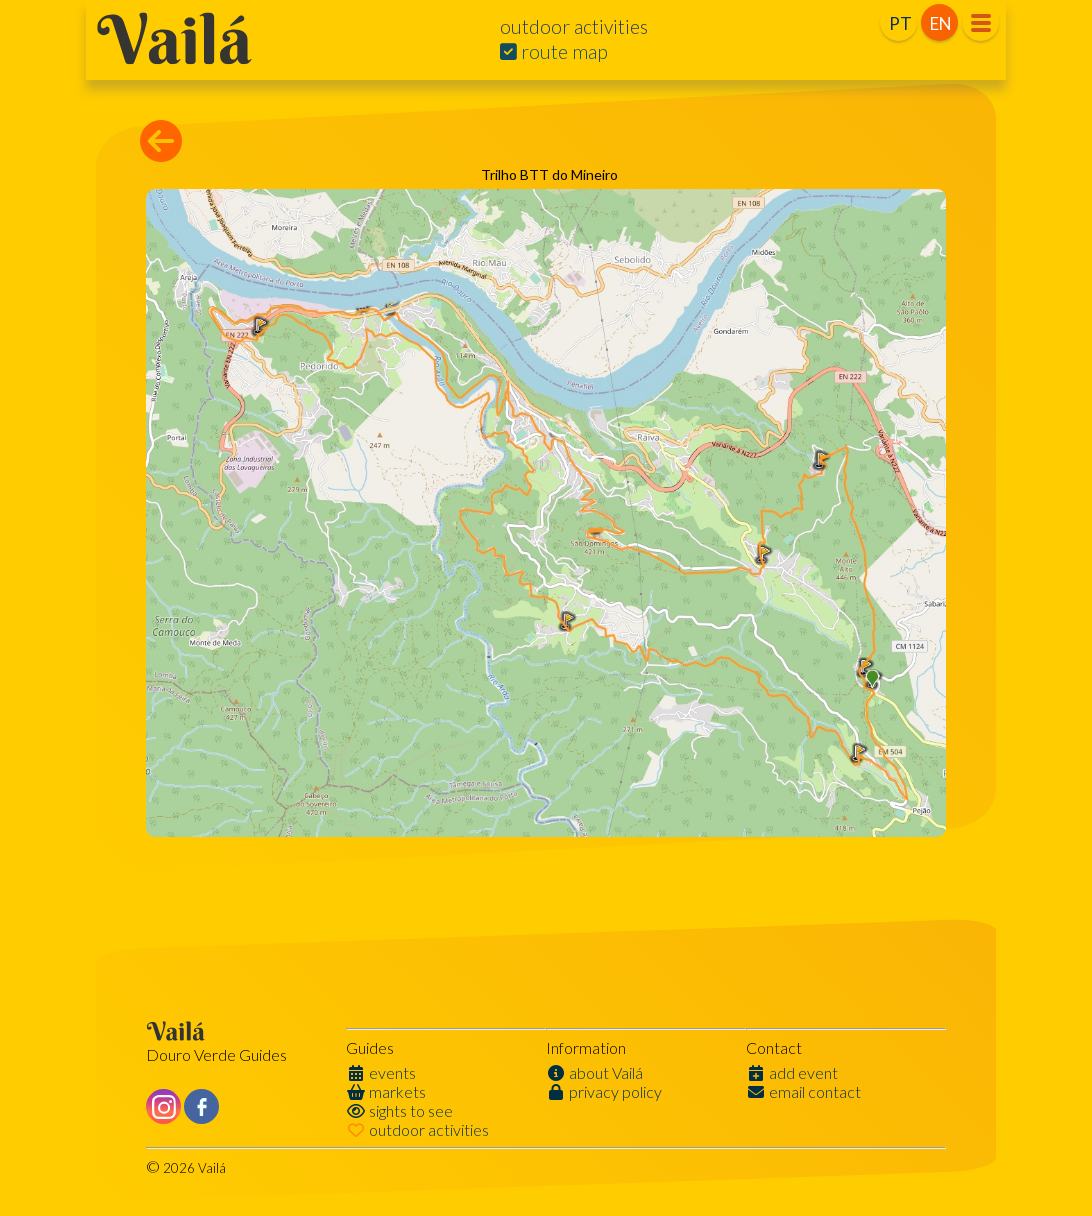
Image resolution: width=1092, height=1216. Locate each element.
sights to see (399, 1110)
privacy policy (604, 1091)
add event (792, 1072)
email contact (803, 1091)
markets (386, 1091)
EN (941, 23)
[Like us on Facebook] (201, 1106)
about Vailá (594, 1072)
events (381, 1072)
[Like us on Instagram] (163, 1106)
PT (900, 23)
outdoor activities (417, 1129)
